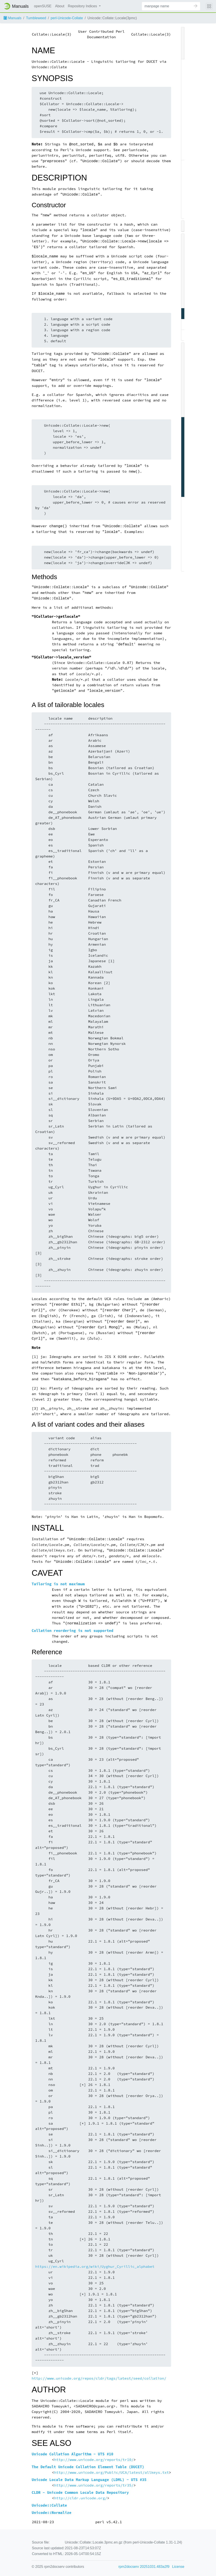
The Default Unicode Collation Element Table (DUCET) (88, 2467)
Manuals (12, 18)
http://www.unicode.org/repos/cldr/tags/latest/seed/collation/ (99, 2378)
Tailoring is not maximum (58, 1584)
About (59, 6)
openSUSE (43, 6)
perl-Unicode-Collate (67, 18)
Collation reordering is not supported (72, 1630)
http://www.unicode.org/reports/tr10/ (94, 2459)
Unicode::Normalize (51, 2512)
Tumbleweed (36, 18)
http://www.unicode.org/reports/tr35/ (94, 2485)
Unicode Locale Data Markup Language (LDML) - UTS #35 (89, 2479)
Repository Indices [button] (83, 6)
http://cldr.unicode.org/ (80, 2498)
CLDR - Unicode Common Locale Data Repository (80, 2492)
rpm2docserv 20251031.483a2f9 (143, 2566)
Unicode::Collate (49, 2505)
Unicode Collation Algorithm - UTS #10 (72, 2454)
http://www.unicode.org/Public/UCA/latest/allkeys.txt (111, 2472)
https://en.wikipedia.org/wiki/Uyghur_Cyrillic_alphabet (94, 2266)
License (178, 2566)
